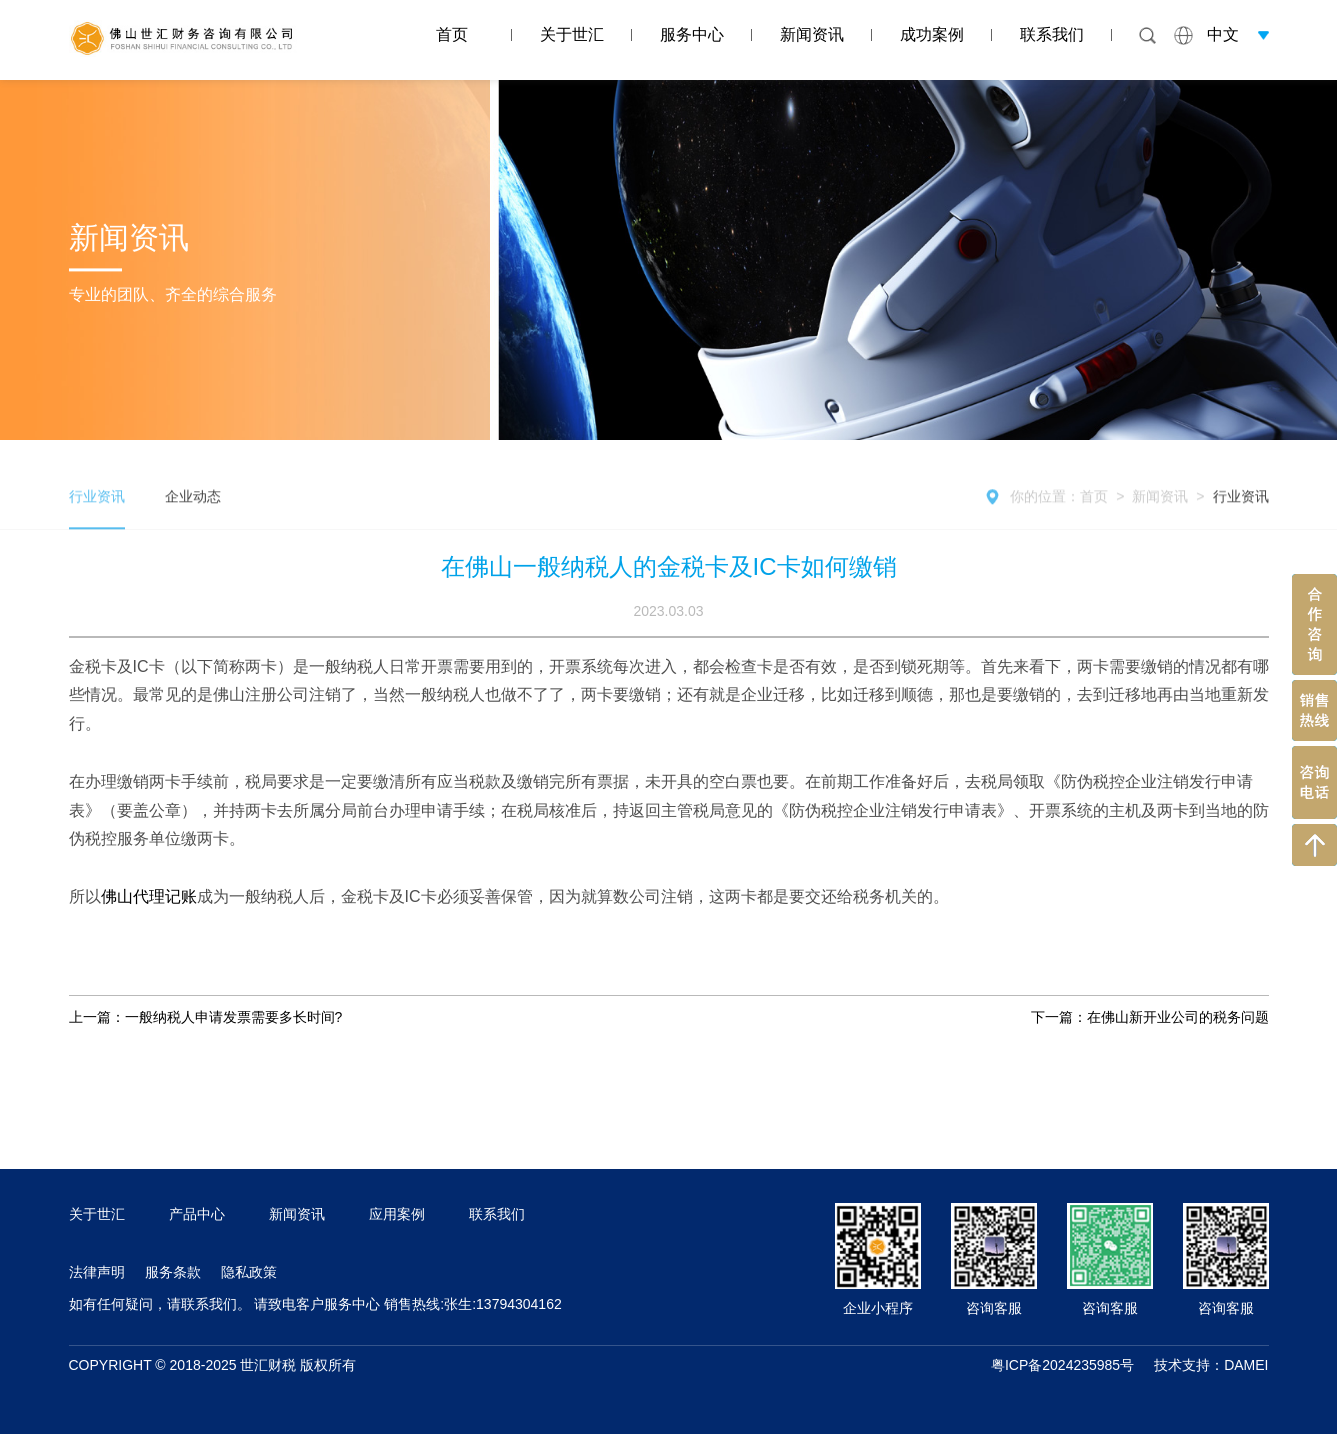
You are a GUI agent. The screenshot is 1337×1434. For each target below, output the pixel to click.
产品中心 (197, 1214)
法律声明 (97, 1272)
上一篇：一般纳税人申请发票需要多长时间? (206, 1017)
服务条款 (173, 1272)
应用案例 (397, 1214)
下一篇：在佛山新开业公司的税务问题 (1150, 1017)
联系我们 (1052, 34)
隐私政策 (249, 1272)
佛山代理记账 (149, 896)
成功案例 (932, 34)
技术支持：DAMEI (1211, 1365)
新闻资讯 (812, 34)
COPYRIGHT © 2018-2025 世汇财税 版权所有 (213, 1365)
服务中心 (692, 34)
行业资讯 (1241, 513)
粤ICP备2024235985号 (1062, 1365)
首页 (452, 34)
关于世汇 (572, 34)
